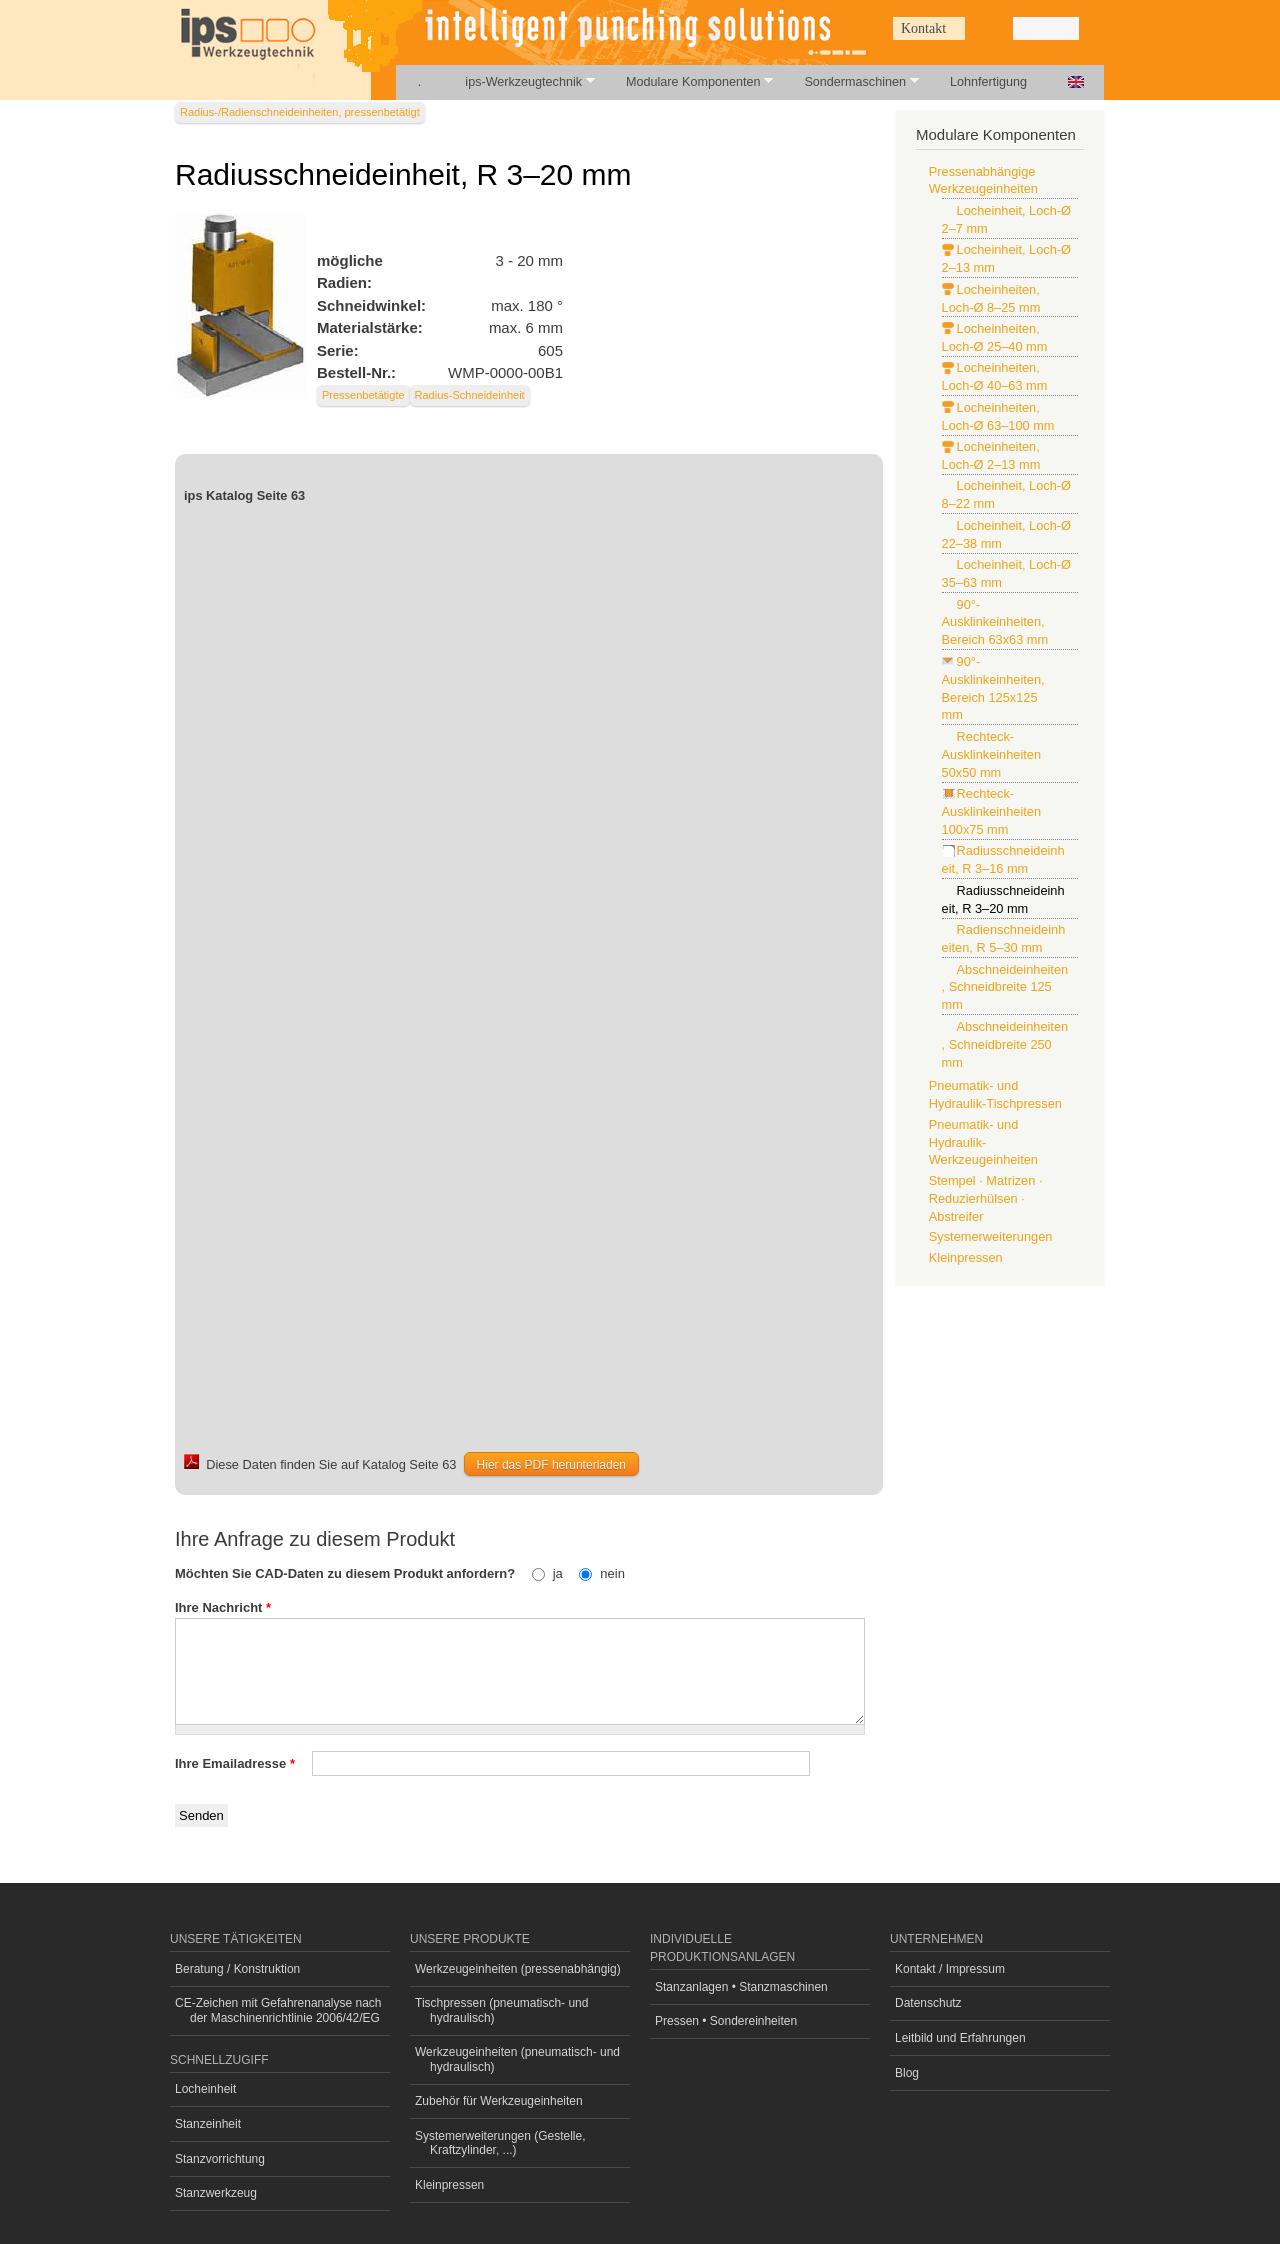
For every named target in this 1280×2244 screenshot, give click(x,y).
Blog (907, 2073)
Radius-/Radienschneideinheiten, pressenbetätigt (300, 112)
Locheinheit (205, 2089)
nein (612, 1573)
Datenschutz (928, 2003)
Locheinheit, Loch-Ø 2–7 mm (1006, 219)
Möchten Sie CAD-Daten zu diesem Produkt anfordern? (347, 1573)
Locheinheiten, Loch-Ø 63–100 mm (998, 416)
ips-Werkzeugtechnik (518, 81)
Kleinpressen (966, 1257)
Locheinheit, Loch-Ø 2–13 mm (1006, 258)
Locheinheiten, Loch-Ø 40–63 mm (995, 376)
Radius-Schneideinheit (470, 395)
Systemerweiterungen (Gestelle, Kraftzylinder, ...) (500, 2143)
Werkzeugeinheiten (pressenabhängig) (518, 1969)
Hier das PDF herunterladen (551, 1465)
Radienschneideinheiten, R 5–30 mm (1004, 938)
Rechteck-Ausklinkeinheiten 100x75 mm (991, 811)
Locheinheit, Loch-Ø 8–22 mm (1006, 494)
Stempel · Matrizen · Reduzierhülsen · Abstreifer (986, 1198)
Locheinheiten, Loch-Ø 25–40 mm (995, 337)
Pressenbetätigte (363, 395)
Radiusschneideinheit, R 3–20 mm (1003, 899)
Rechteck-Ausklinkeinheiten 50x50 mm (991, 754)
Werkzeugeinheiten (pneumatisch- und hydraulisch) (517, 2059)
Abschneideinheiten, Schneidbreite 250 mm (1005, 1044)
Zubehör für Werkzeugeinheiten (499, 2101)
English (1076, 82)
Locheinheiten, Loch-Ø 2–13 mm (991, 455)
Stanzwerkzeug (216, 2193)
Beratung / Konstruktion (237, 1969)
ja (560, 1573)
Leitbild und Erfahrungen (960, 2038)
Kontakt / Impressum (950, 1969)
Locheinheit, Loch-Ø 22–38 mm (1006, 534)
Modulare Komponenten (688, 81)
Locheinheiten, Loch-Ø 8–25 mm (991, 298)
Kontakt (923, 28)
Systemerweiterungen (991, 1236)
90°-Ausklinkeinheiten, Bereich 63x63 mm (995, 622)
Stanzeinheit (208, 2124)
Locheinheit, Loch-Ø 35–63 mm (1006, 573)
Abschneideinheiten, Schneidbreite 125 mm (1005, 987)
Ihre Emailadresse (235, 1763)
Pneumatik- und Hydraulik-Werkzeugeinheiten (983, 1142)
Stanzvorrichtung (220, 2159)
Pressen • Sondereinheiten (726, 2021)
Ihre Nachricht (223, 1607)
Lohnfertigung (988, 82)
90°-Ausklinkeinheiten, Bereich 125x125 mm (993, 688)
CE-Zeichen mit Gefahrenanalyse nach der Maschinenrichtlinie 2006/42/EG (278, 2010)
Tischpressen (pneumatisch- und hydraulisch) (501, 2010)
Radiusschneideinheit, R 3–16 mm (1003, 859)
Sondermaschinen (850, 81)
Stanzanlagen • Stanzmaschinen (741, 1987)
